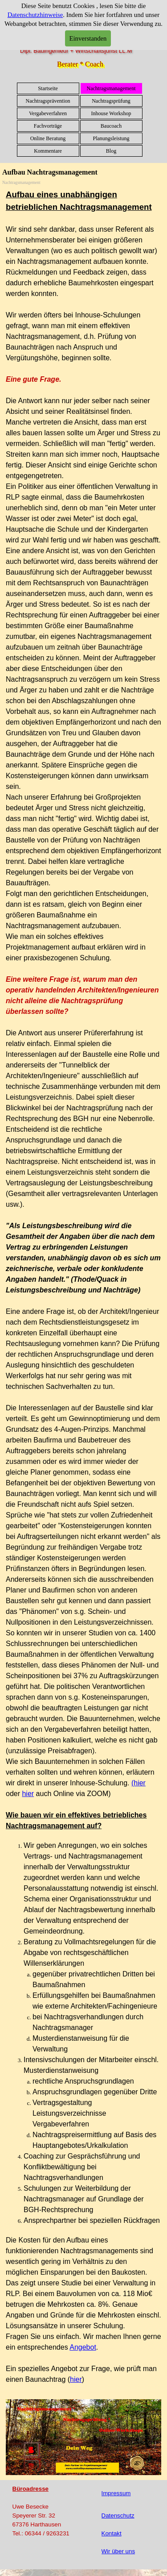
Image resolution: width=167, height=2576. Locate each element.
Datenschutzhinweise (35, 14)
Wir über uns (118, 2551)
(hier (138, 1783)
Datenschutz (118, 2515)
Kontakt (112, 2533)
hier (28, 1793)
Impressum (116, 2493)
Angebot (82, 2347)
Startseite (48, 88)
